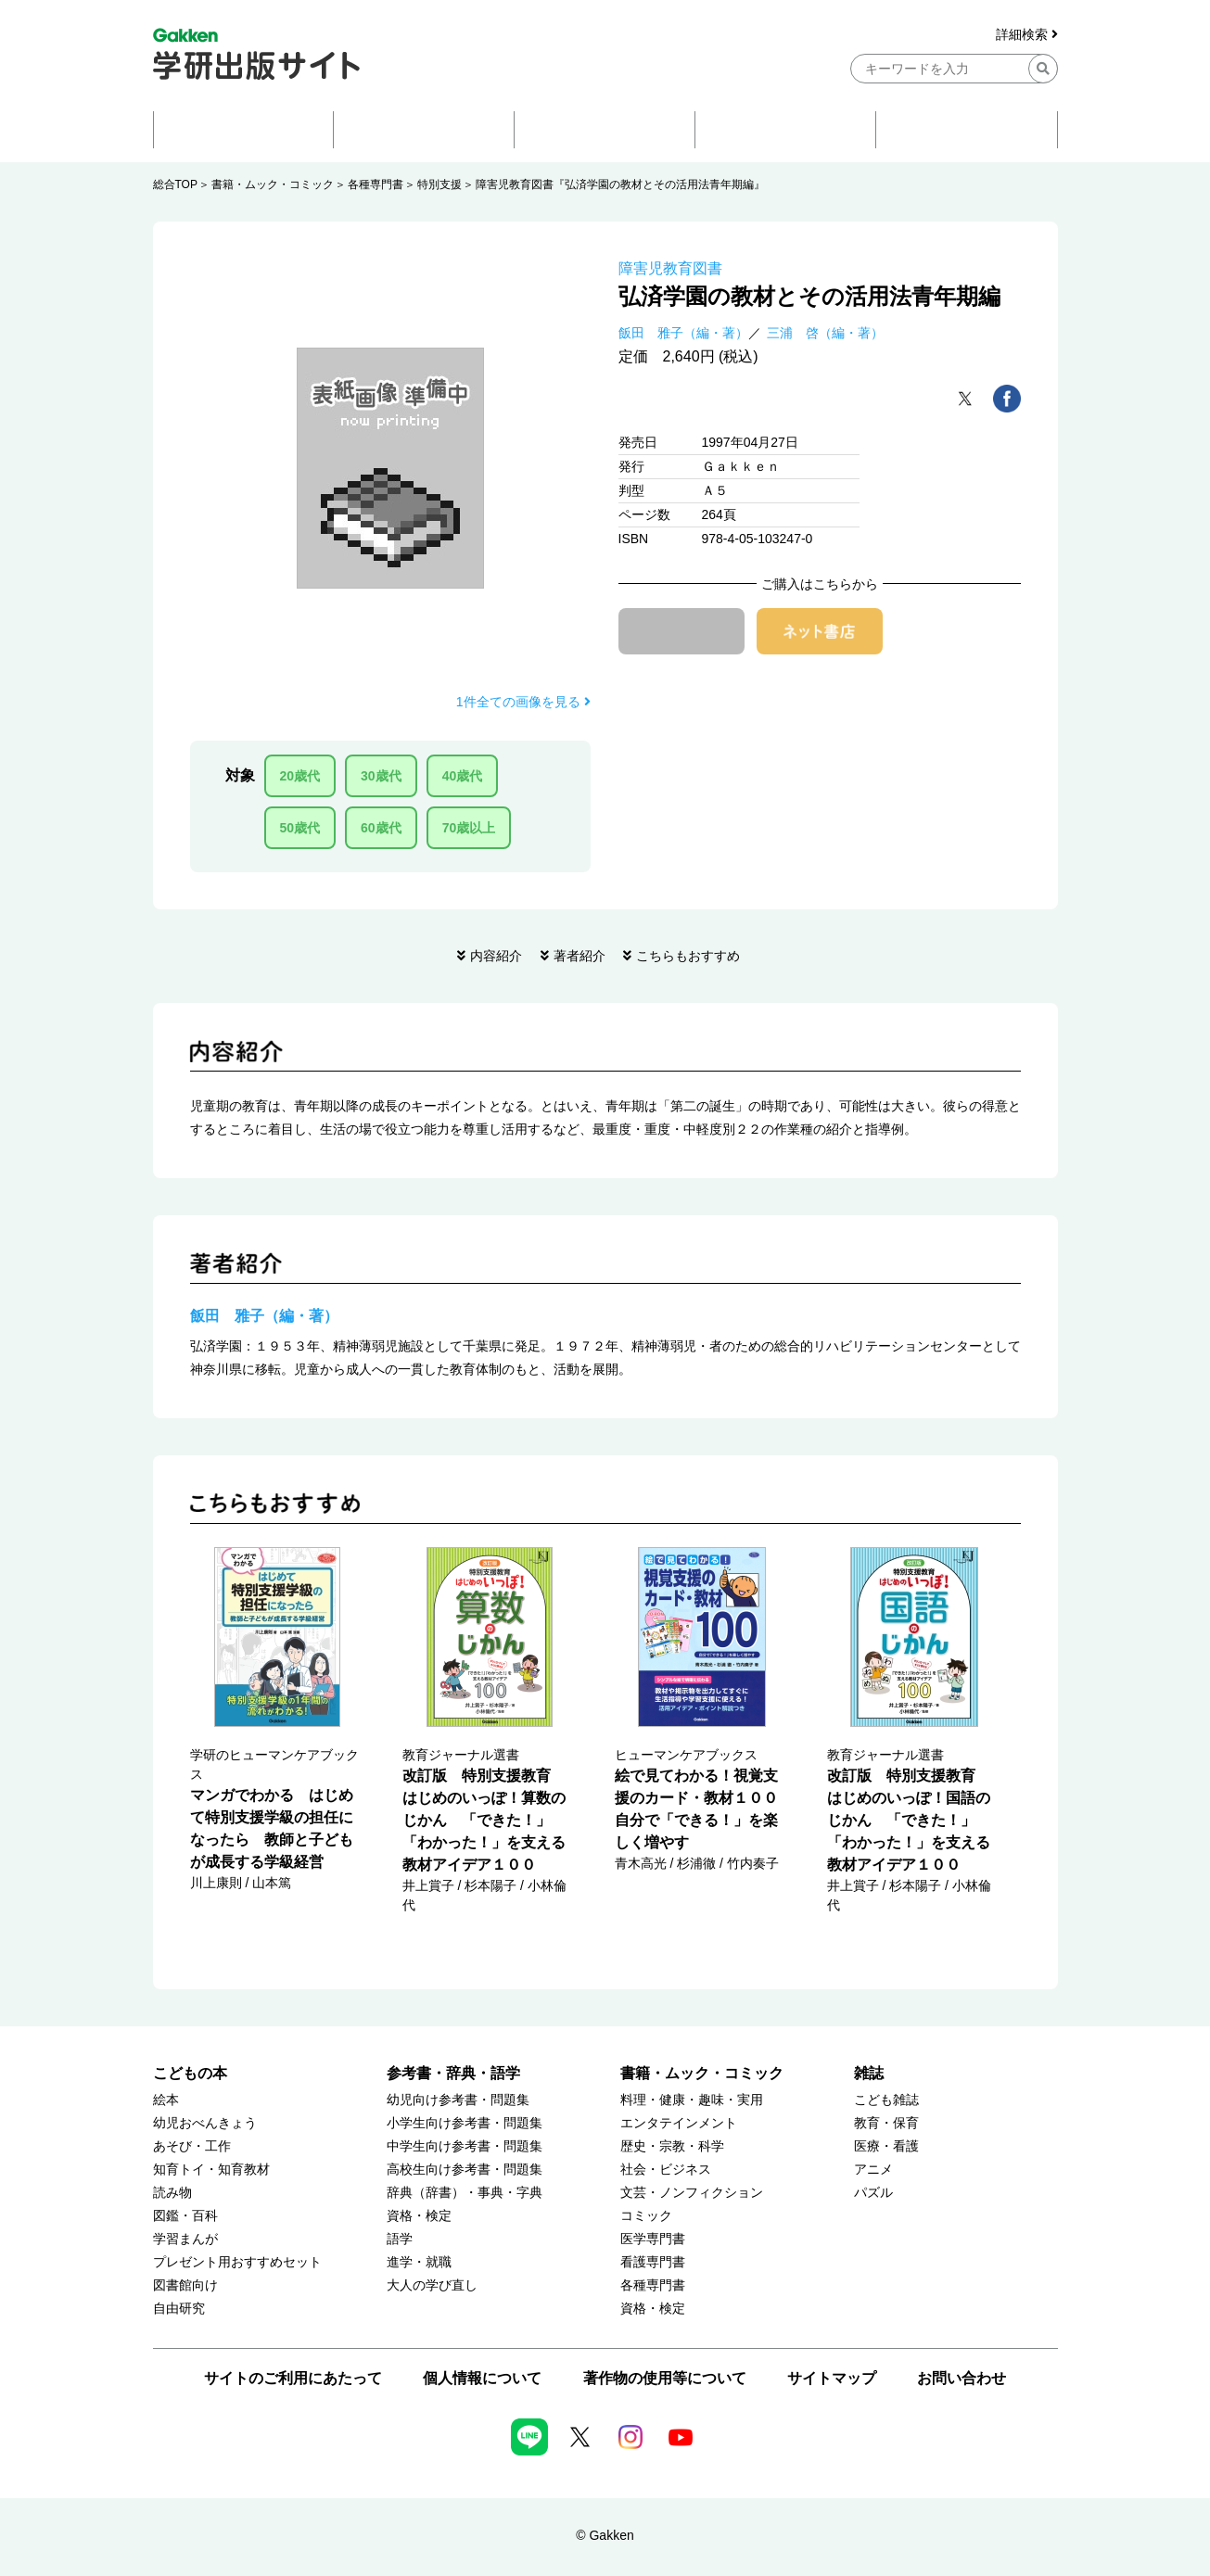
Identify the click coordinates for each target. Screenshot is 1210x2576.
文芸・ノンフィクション (691, 2193)
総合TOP (175, 184)
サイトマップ (831, 2378)
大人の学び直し (432, 2285)
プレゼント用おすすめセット (237, 2262)
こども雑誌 (886, 2100)
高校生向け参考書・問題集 (464, 2169)
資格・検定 (419, 2216)
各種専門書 (375, 184)
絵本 (166, 2100)
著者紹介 (579, 955)
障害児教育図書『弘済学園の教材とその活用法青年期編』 (620, 184)
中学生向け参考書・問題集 (464, 2146)
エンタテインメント (678, 2123)
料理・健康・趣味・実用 (691, 2100)
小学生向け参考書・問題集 (464, 2123)
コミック (646, 2216)
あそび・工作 (192, 2146)
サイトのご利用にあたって (293, 2378)
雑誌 (869, 2073)
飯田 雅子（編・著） (683, 332)
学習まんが (185, 2239)
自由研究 (179, 2309)
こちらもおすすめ (688, 955)
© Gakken (604, 2535)
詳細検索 (1027, 35)
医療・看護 (886, 2146)
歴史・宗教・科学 (672, 2146)
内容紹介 (496, 955)
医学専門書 (652, 2239)
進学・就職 (419, 2262)
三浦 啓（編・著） (825, 332)
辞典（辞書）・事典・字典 (464, 2193)
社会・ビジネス (665, 2169)
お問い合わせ (961, 2378)
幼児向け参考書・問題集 (458, 2100)
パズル (873, 2193)
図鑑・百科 (185, 2216)
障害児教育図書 (670, 268)
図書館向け (185, 2285)
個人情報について (482, 2378)
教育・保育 (886, 2123)
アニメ (873, 2169)
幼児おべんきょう (205, 2123)
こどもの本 (190, 2073)
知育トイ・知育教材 (211, 2169)
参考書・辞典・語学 (453, 2073)
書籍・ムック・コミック (272, 184)
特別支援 (439, 184)
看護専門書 (652, 2262)
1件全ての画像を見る (523, 701)
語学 (400, 2239)
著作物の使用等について (664, 2378)
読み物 (172, 2193)
